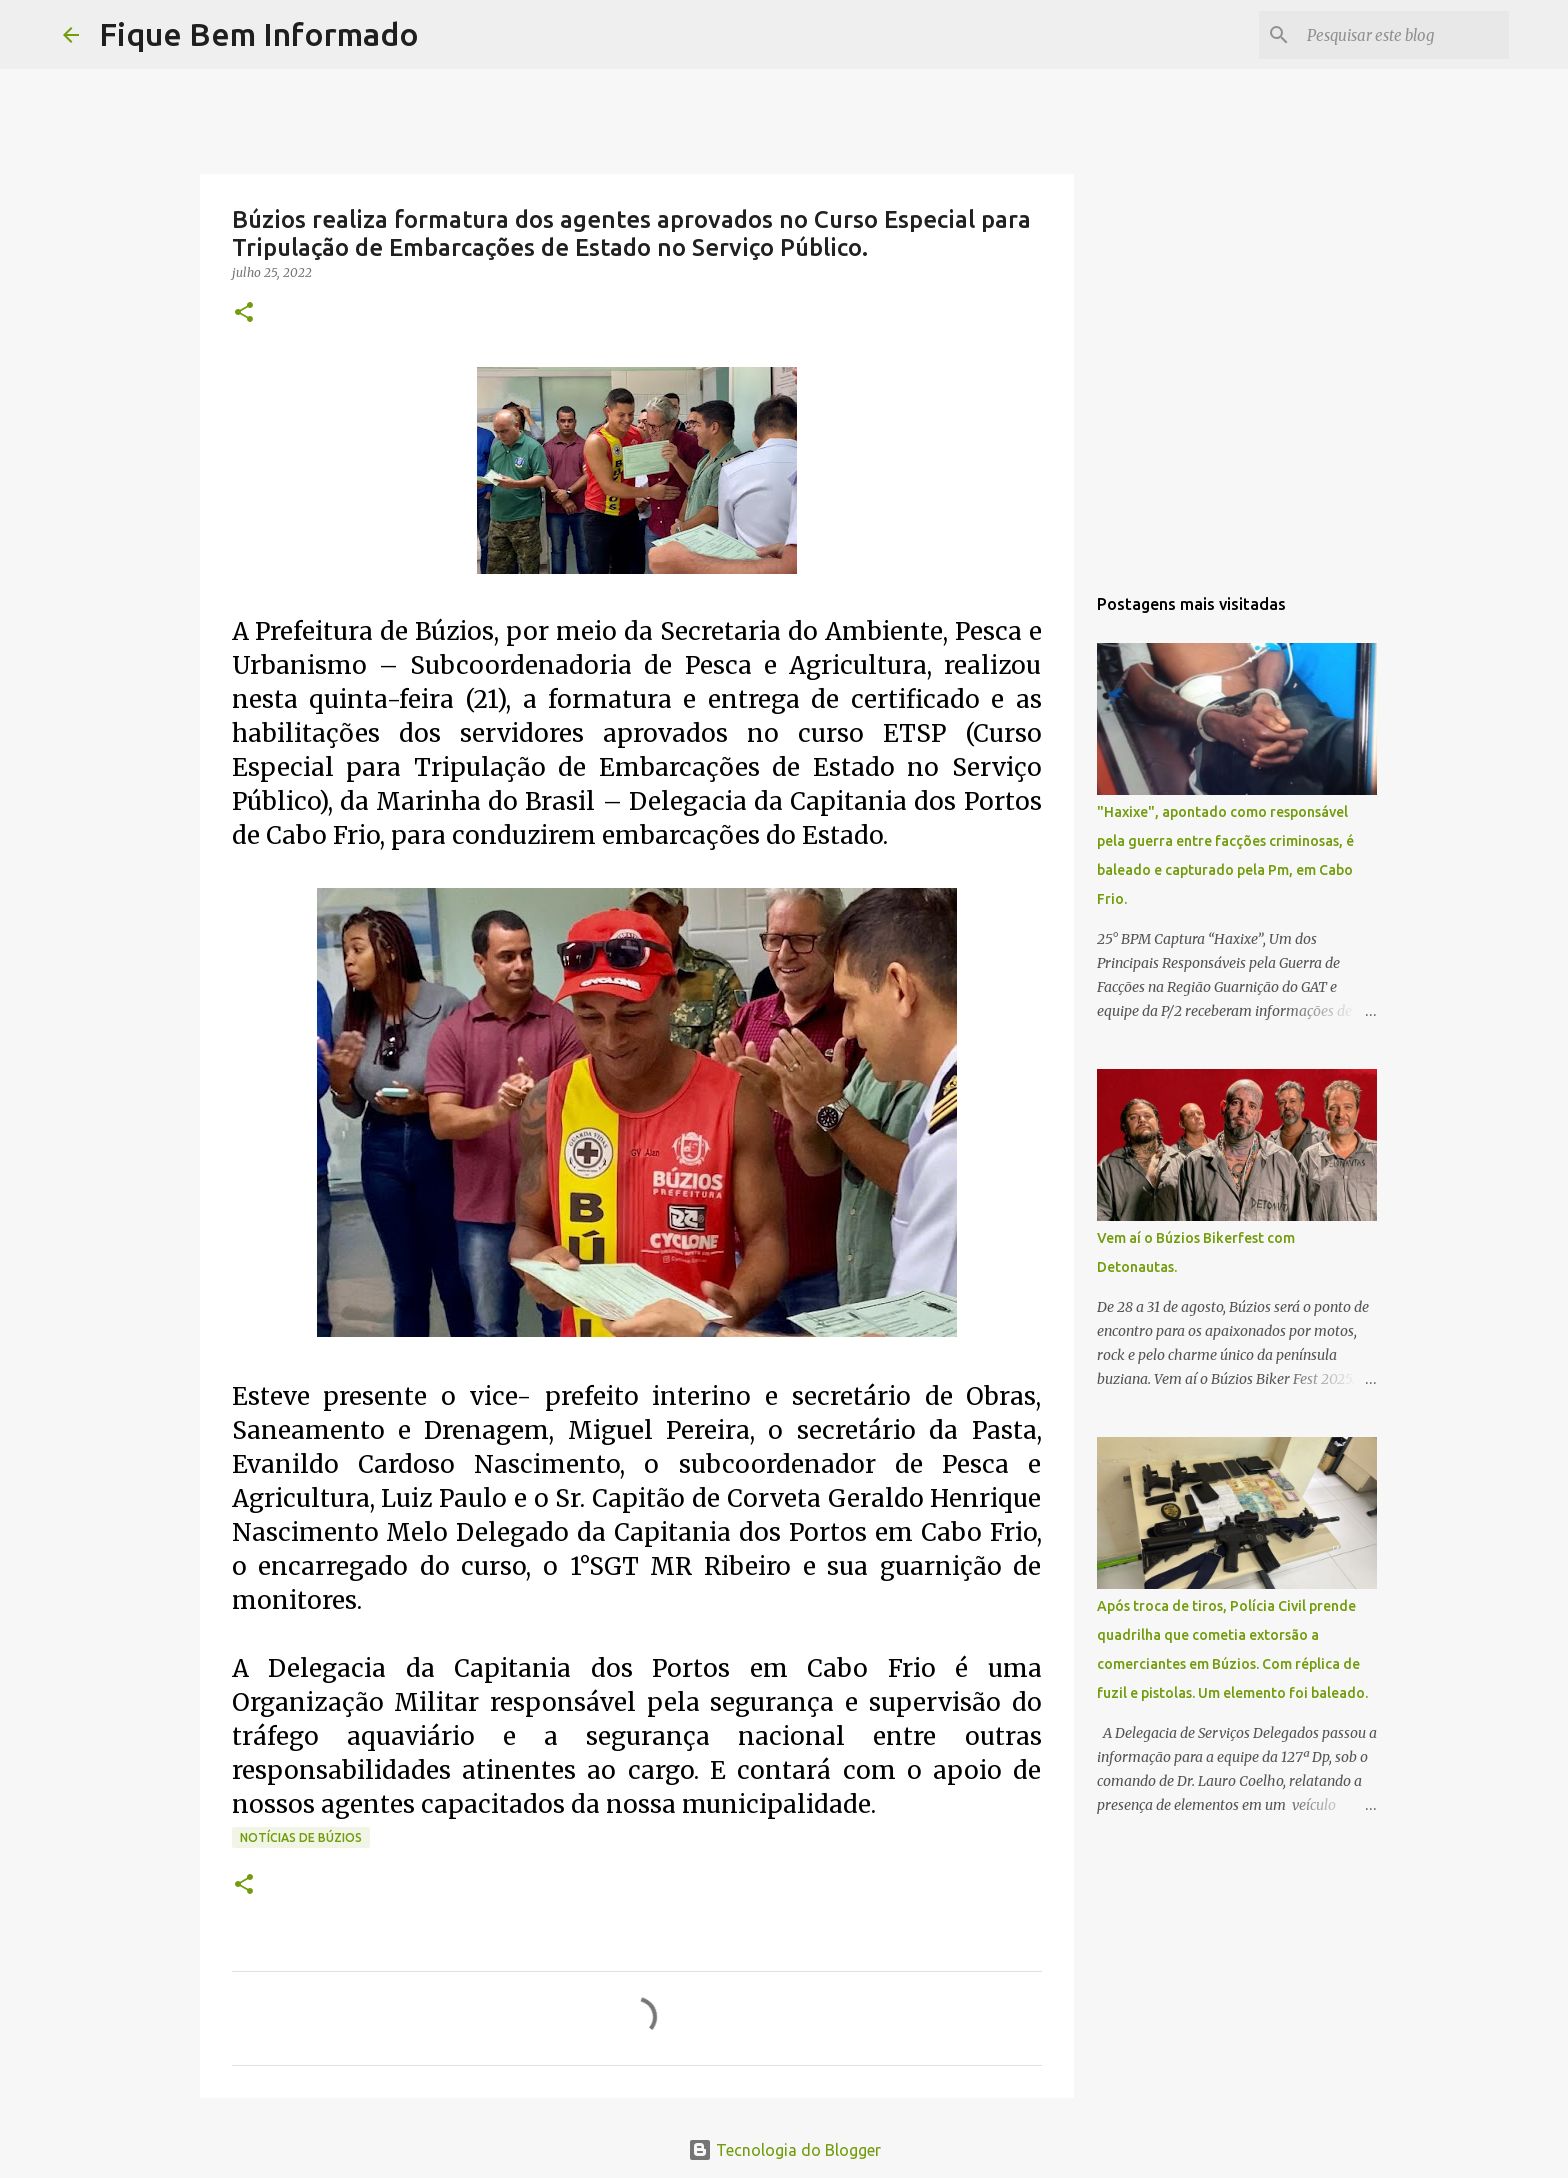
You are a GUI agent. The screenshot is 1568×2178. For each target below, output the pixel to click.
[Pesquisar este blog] (1404, 35)
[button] (244, 313)
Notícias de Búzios (301, 1837)
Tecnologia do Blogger (784, 2150)
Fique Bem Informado (259, 34)
